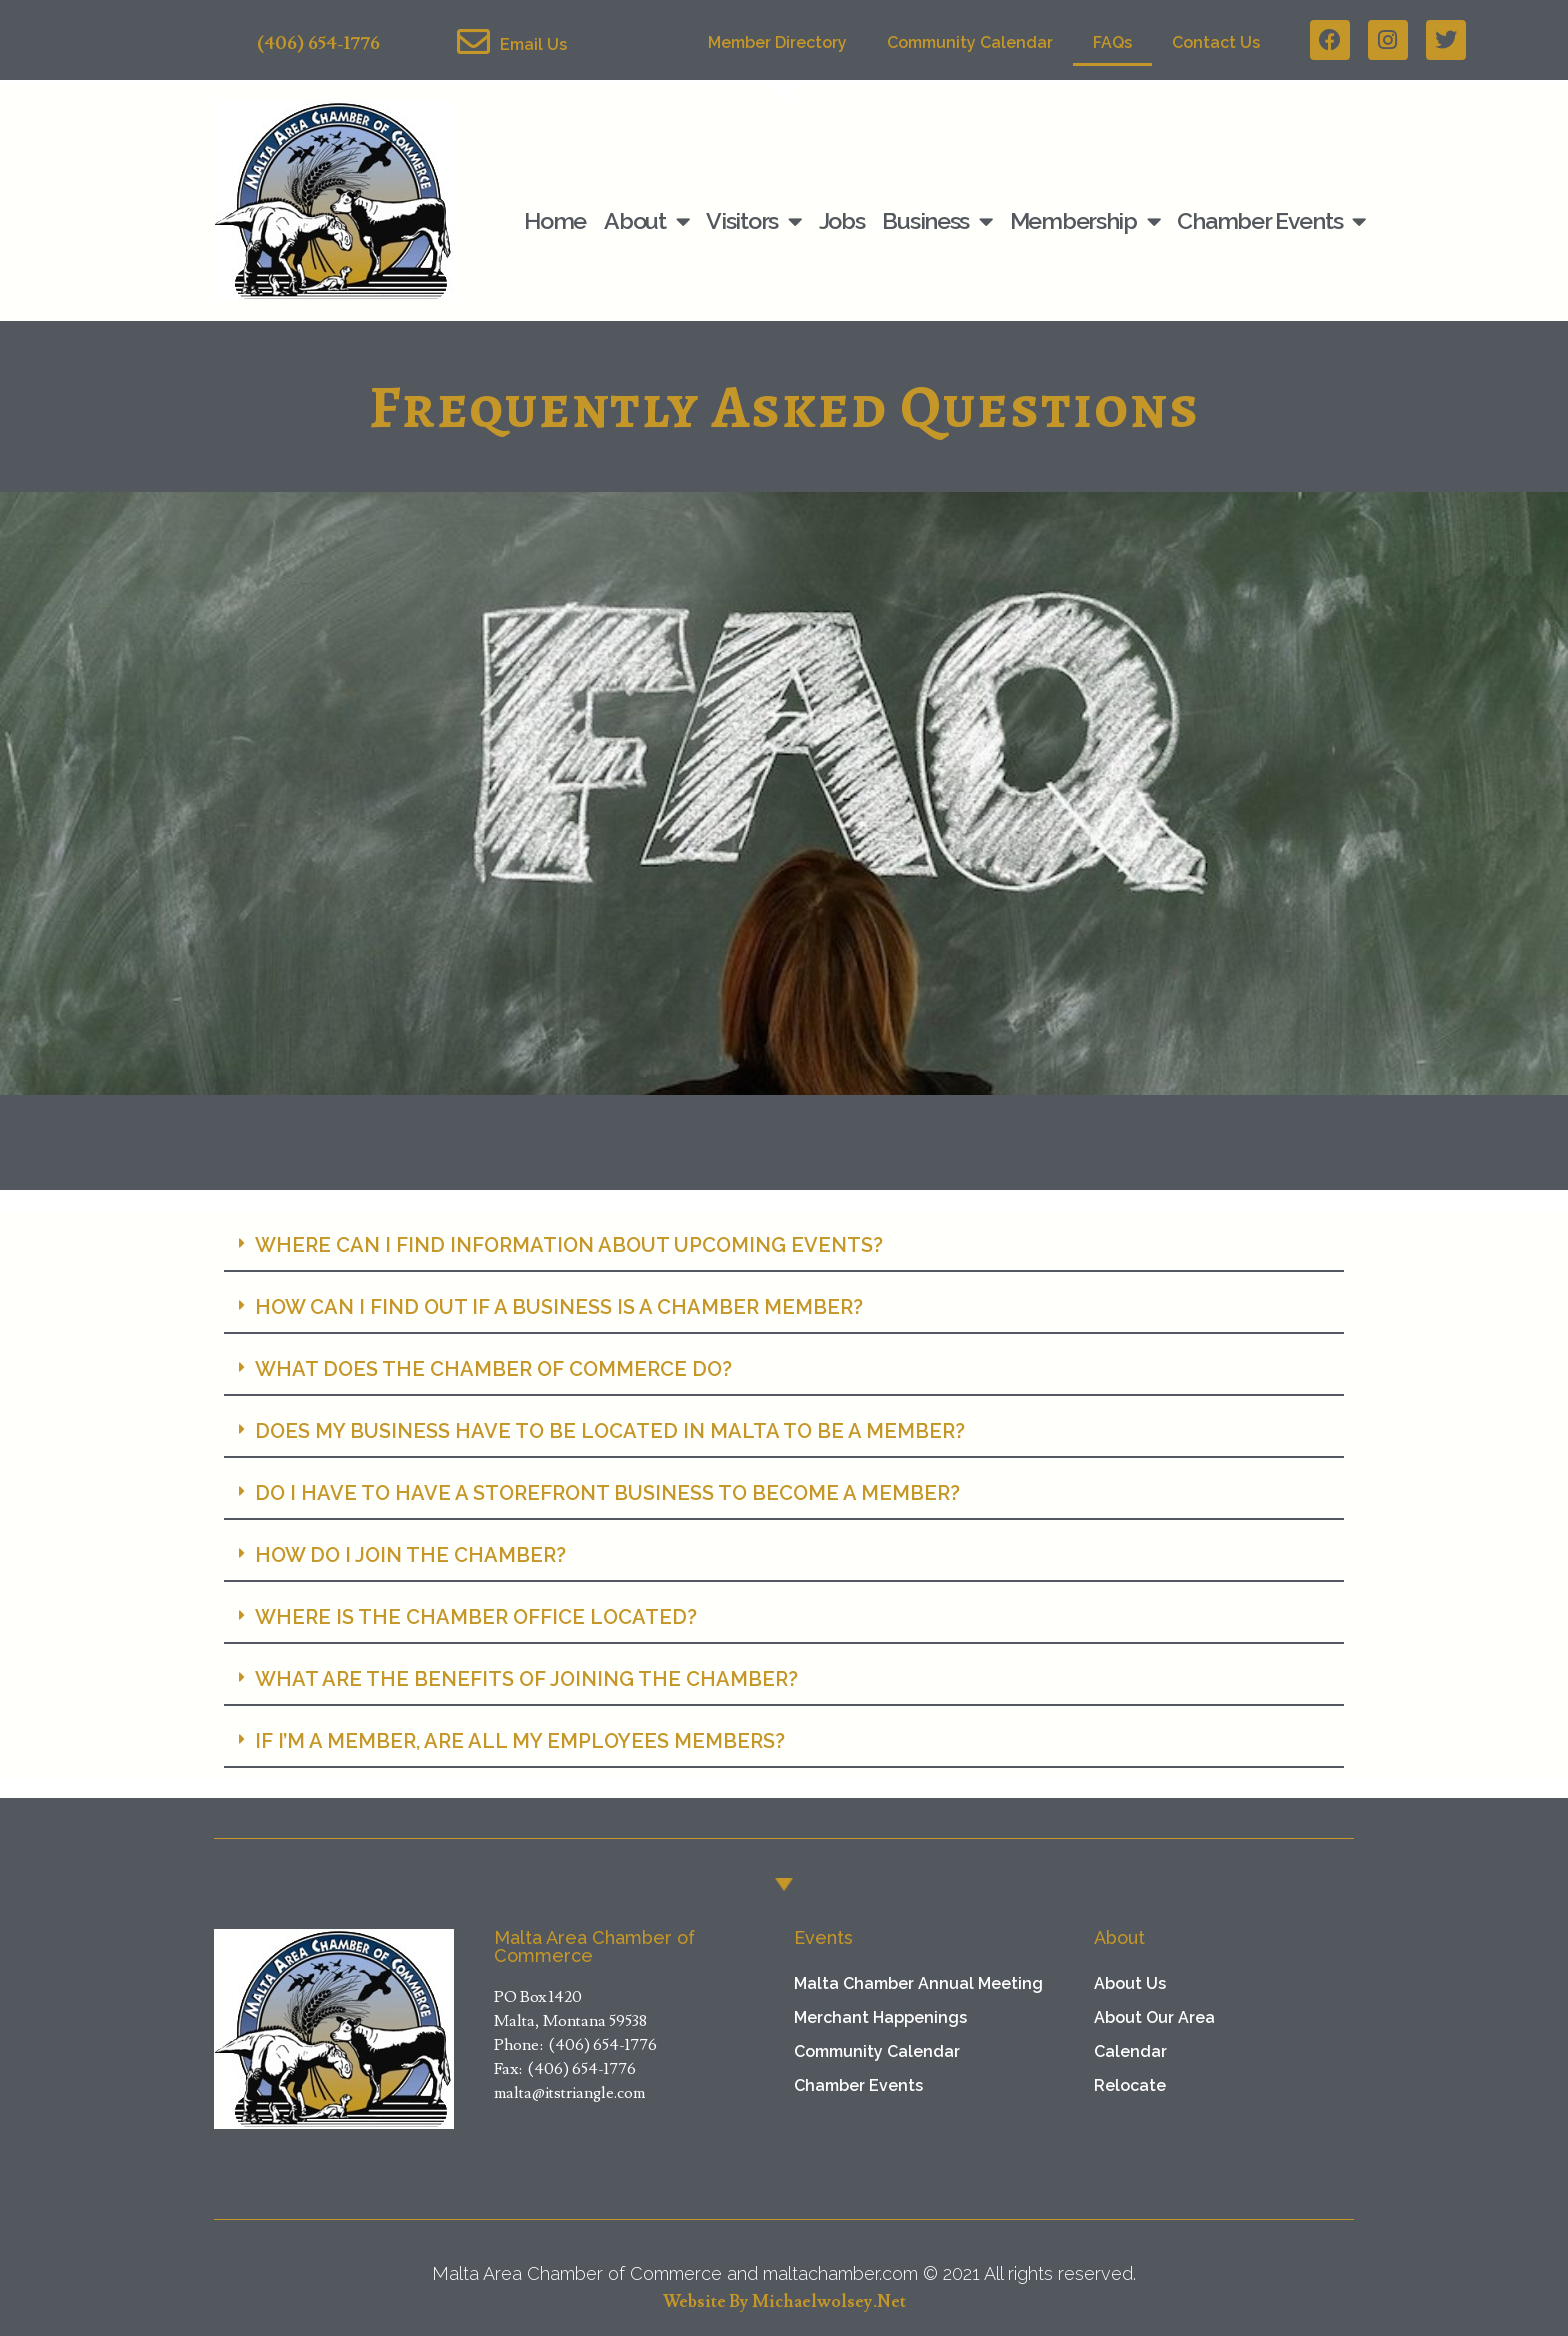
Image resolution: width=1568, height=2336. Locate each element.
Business (936, 221)
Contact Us (1216, 42)
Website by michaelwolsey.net (784, 2302)
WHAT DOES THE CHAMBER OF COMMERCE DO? (493, 1369)
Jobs (842, 220)
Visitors (753, 221)
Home (555, 220)
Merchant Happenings (880, 2017)
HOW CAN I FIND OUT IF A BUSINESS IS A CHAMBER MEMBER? (559, 1307)
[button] (784, 1246)
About (646, 221)
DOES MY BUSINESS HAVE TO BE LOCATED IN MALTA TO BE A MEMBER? (610, 1431)
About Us (1130, 1983)
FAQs (1112, 42)
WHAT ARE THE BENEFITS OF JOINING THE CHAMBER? (526, 1679)
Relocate (1130, 2085)
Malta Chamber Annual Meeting (918, 1983)
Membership (1085, 221)
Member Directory (777, 42)
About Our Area (1154, 2017)
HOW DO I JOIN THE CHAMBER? (410, 1555)
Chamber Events (1271, 221)
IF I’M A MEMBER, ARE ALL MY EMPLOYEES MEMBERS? (520, 1741)
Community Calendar (970, 42)
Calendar (1130, 2051)
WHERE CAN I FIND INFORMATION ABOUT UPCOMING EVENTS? (569, 1245)
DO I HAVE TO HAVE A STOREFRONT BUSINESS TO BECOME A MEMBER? (607, 1493)
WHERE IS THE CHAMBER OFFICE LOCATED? (476, 1617)
